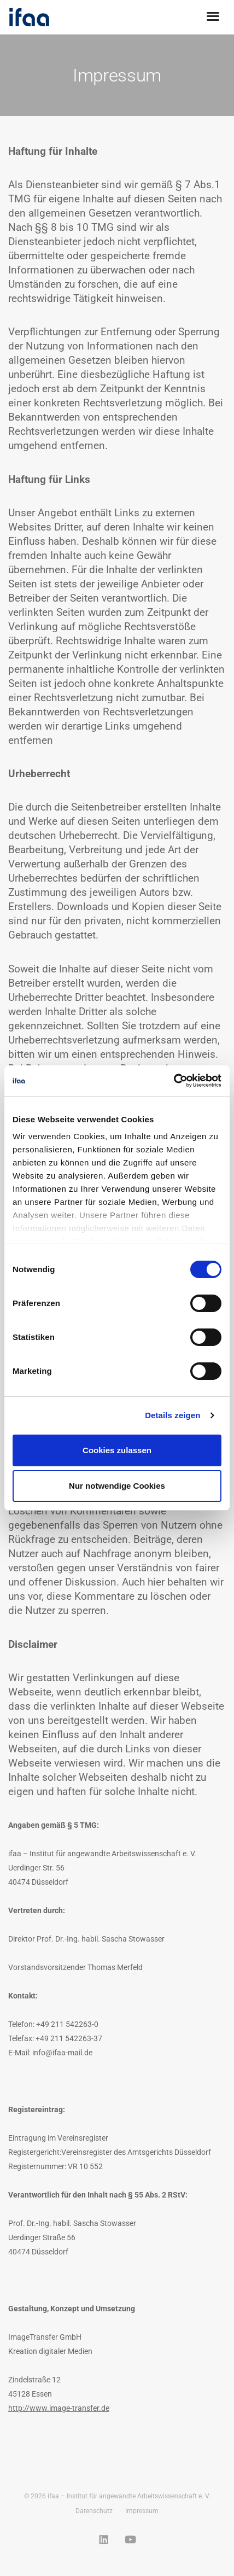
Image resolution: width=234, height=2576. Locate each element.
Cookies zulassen (117, 1450)
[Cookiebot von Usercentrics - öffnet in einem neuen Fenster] (173, 1081)
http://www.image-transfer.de (58, 2408)
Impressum (142, 2511)
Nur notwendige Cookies (117, 1485)
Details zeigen (172, 1415)
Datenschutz (94, 2511)
